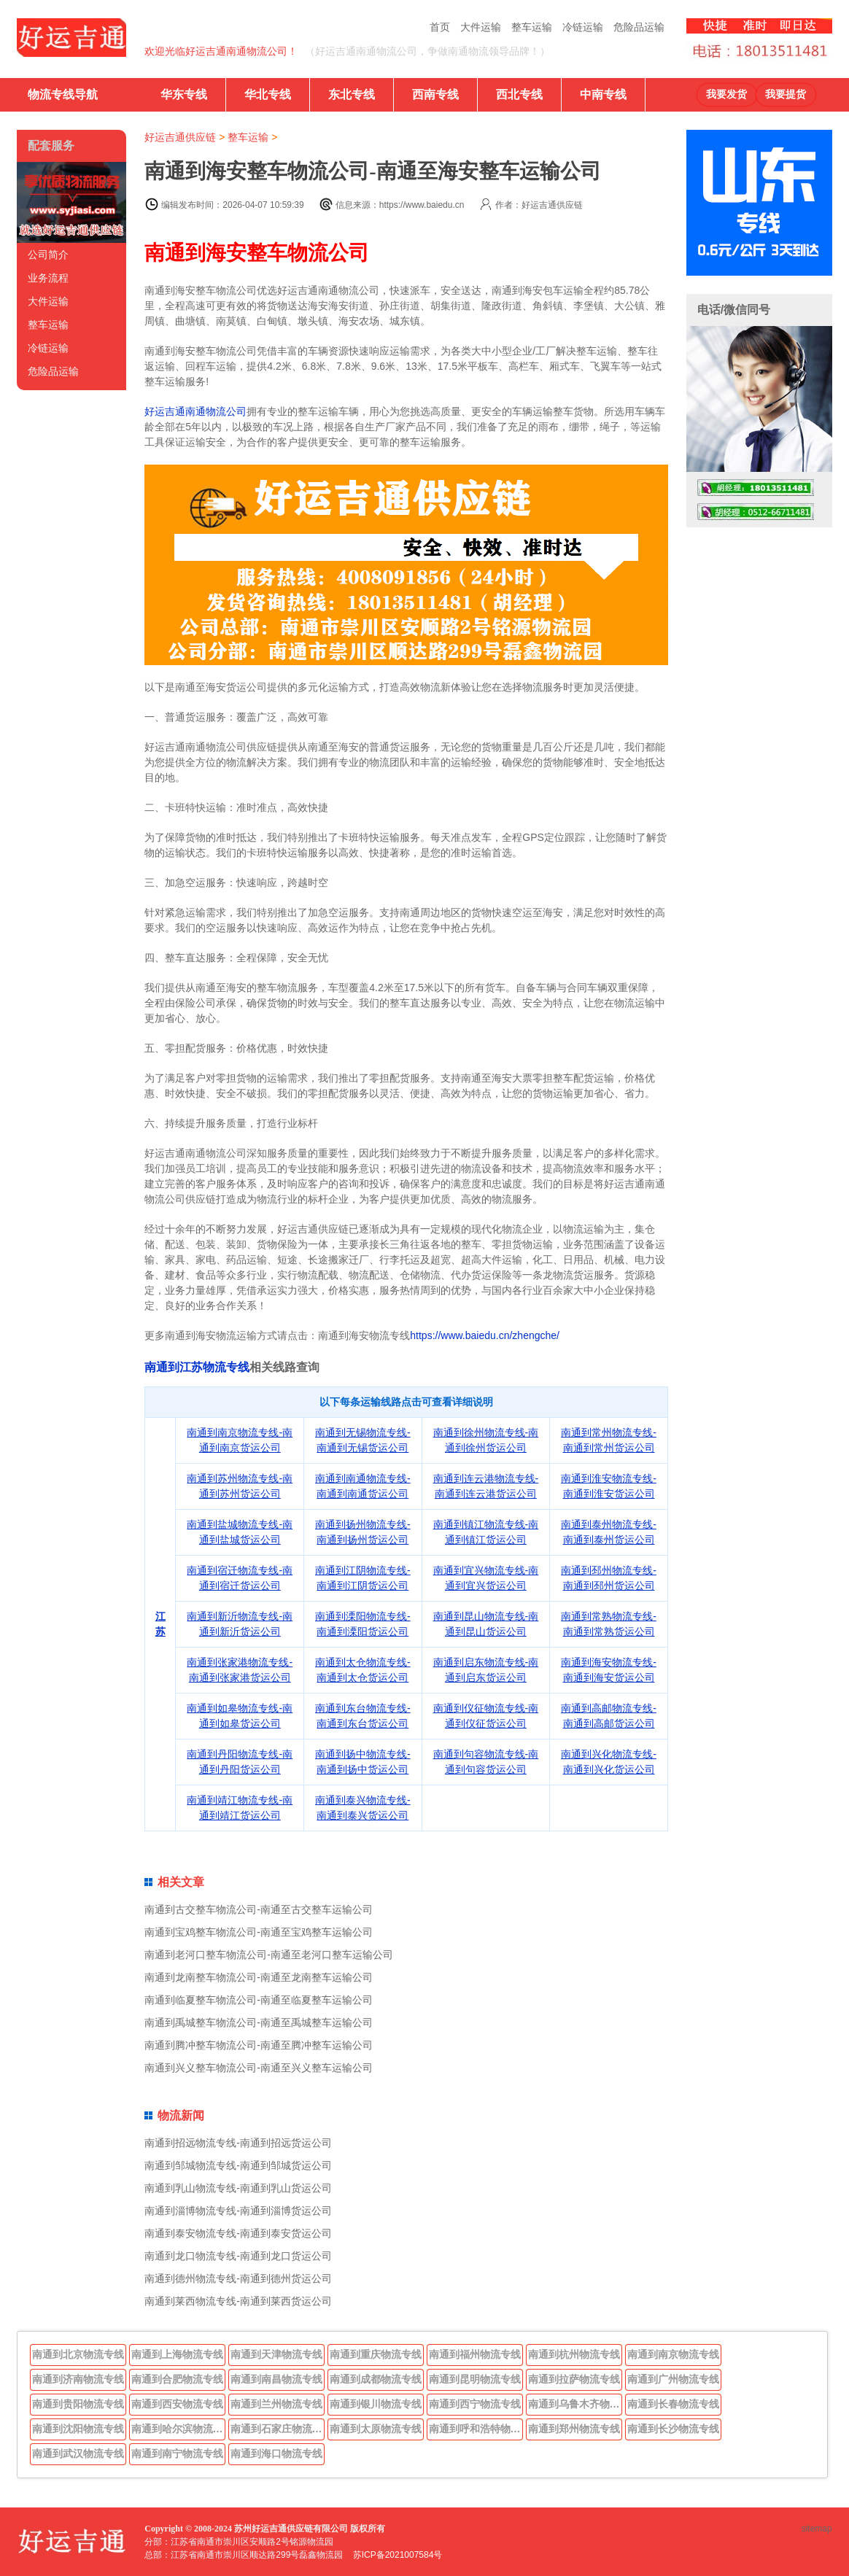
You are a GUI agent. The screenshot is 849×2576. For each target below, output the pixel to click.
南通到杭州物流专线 (574, 2354)
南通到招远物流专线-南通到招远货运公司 (238, 2143)
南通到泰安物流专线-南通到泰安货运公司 (238, 2233)
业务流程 (48, 278)
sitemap (817, 2528)
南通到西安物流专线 (177, 2404)
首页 (440, 27)
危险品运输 (638, 27)
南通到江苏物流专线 (196, 1367)
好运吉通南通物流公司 (195, 411)
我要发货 (726, 94)
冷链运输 (582, 27)
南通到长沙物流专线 (673, 2429)
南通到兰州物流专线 (276, 2404)
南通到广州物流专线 (673, 2379)
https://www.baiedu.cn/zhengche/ (484, 1335)
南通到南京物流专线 (673, 2354)
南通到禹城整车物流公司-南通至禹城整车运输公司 (258, 2022)
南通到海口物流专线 (276, 2453)
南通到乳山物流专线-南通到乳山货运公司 (238, 2188)
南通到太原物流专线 (376, 2429)
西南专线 (435, 94)
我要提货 (785, 94)
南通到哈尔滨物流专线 (178, 2429)
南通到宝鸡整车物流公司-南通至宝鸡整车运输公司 (258, 1932)
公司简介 (48, 254)
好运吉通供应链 (180, 137)
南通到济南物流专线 (78, 2379)
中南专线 (603, 94)
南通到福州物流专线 (475, 2354)
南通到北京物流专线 (78, 2354)
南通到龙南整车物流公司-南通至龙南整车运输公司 (258, 1977)
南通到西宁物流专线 (475, 2404)
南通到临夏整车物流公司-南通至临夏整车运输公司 (258, 2000)
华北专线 (267, 94)
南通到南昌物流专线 (276, 2379)
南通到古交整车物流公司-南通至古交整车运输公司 (258, 1909)
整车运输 (531, 27)
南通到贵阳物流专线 (78, 2404)
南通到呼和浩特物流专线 (476, 2429)
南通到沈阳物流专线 (78, 2429)
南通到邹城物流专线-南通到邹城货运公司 (238, 2165)
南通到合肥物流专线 (177, 2379)
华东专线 (183, 94)
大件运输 (480, 27)
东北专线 (351, 94)
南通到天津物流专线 (276, 2354)
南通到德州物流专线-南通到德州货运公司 (238, 2278)
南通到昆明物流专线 (475, 2379)
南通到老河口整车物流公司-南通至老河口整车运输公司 (268, 1954)
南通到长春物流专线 (673, 2404)
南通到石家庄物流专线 (277, 2429)
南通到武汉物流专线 (78, 2453)
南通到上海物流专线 (177, 2354)
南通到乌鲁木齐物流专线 (575, 2404)
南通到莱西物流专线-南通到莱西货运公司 (238, 2301)
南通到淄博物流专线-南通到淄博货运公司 (238, 2210)
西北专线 (519, 94)
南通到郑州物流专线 (574, 2429)
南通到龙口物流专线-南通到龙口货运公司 (238, 2256)
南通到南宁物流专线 (177, 2453)
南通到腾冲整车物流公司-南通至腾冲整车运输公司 (258, 2045)
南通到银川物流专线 (376, 2404)
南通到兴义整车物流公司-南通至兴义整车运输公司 (258, 2067)
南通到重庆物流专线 (376, 2354)
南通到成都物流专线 (376, 2379)
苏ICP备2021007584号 (398, 2555)
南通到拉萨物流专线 (574, 2379)
